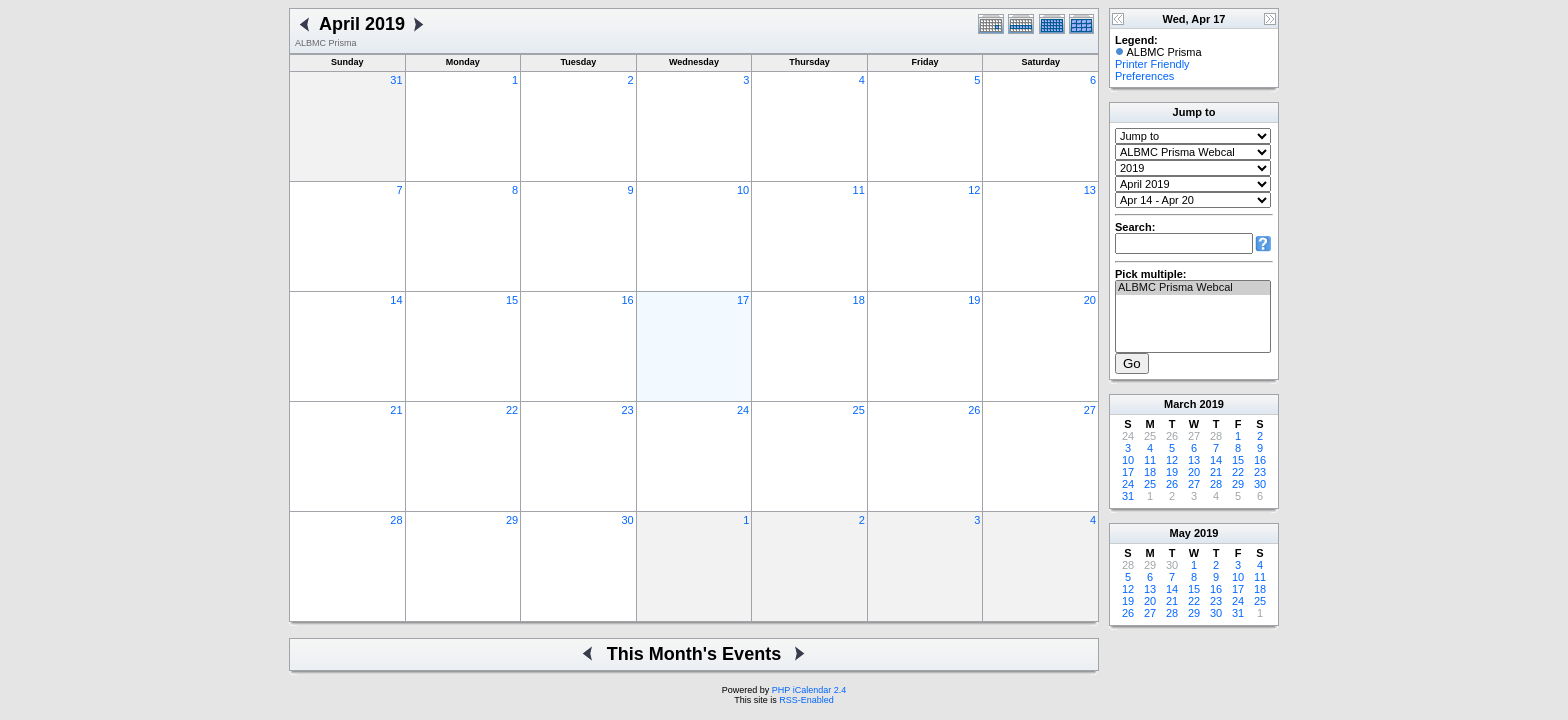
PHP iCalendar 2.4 (809, 690)
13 (1090, 190)
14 (396, 300)
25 (859, 410)
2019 (1211, 404)
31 (396, 80)
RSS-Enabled (806, 700)
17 (743, 300)
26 (974, 410)
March (1180, 404)
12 (974, 190)
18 (859, 300)
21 (396, 410)
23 (627, 410)
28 (396, 520)
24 (743, 410)
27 (1090, 410)
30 (627, 520)
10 (743, 190)
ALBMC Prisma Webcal (1193, 288)
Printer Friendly (1152, 64)
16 (627, 300)
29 (512, 520)
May (1180, 533)
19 (974, 300)
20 (1090, 300)
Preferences (1144, 76)
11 (859, 190)
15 (512, 300)
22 (512, 410)
